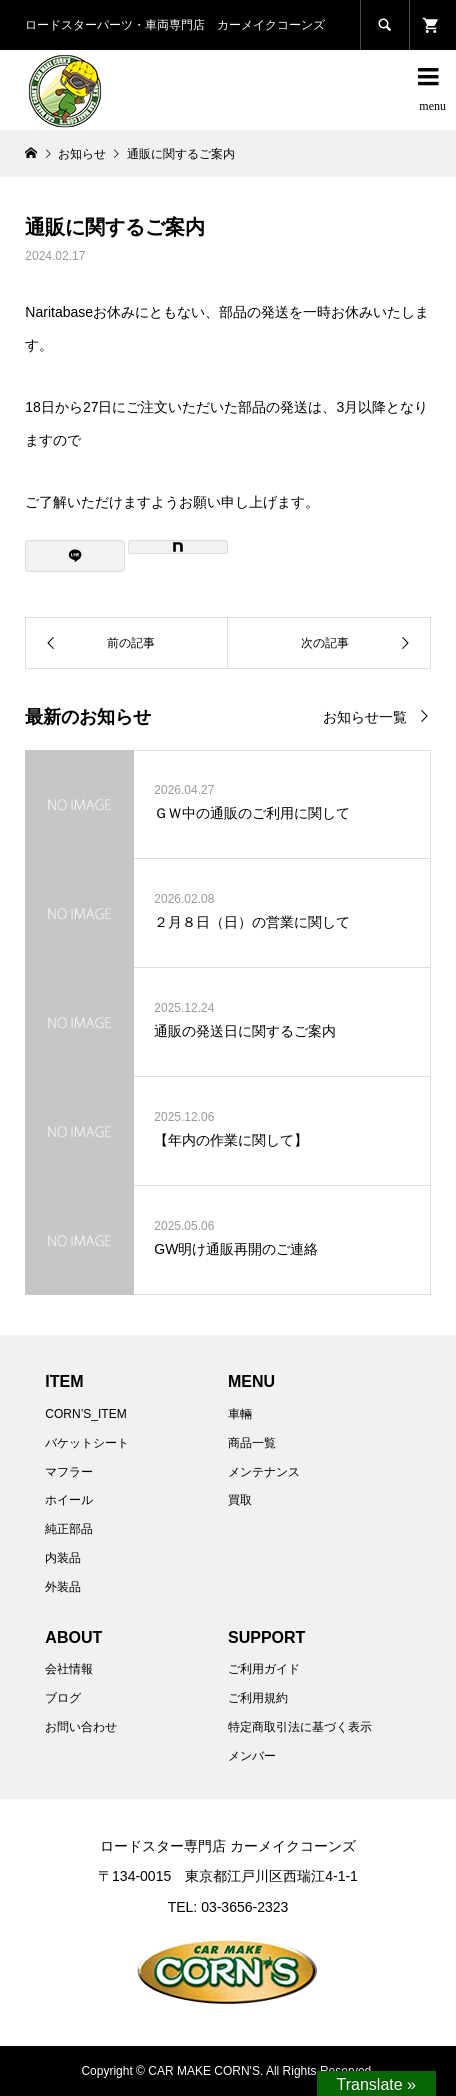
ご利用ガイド (264, 1669)
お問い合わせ (81, 1727)
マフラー (69, 1472)
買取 (240, 1500)
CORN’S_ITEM (85, 1414)
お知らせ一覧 (365, 717)
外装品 (63, 1587)
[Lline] (75, 556)
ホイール (69, 1500)
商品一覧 (252, 1443)
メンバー (252, 1756)
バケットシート (87, 1443)
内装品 (63, 1558)
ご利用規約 (258, 1698)
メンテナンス (264, 1472)
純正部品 (69, 1529)
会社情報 (69, 1669)
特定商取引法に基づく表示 (300, 1727)
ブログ (63, 1698)
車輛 (240, 1414)
